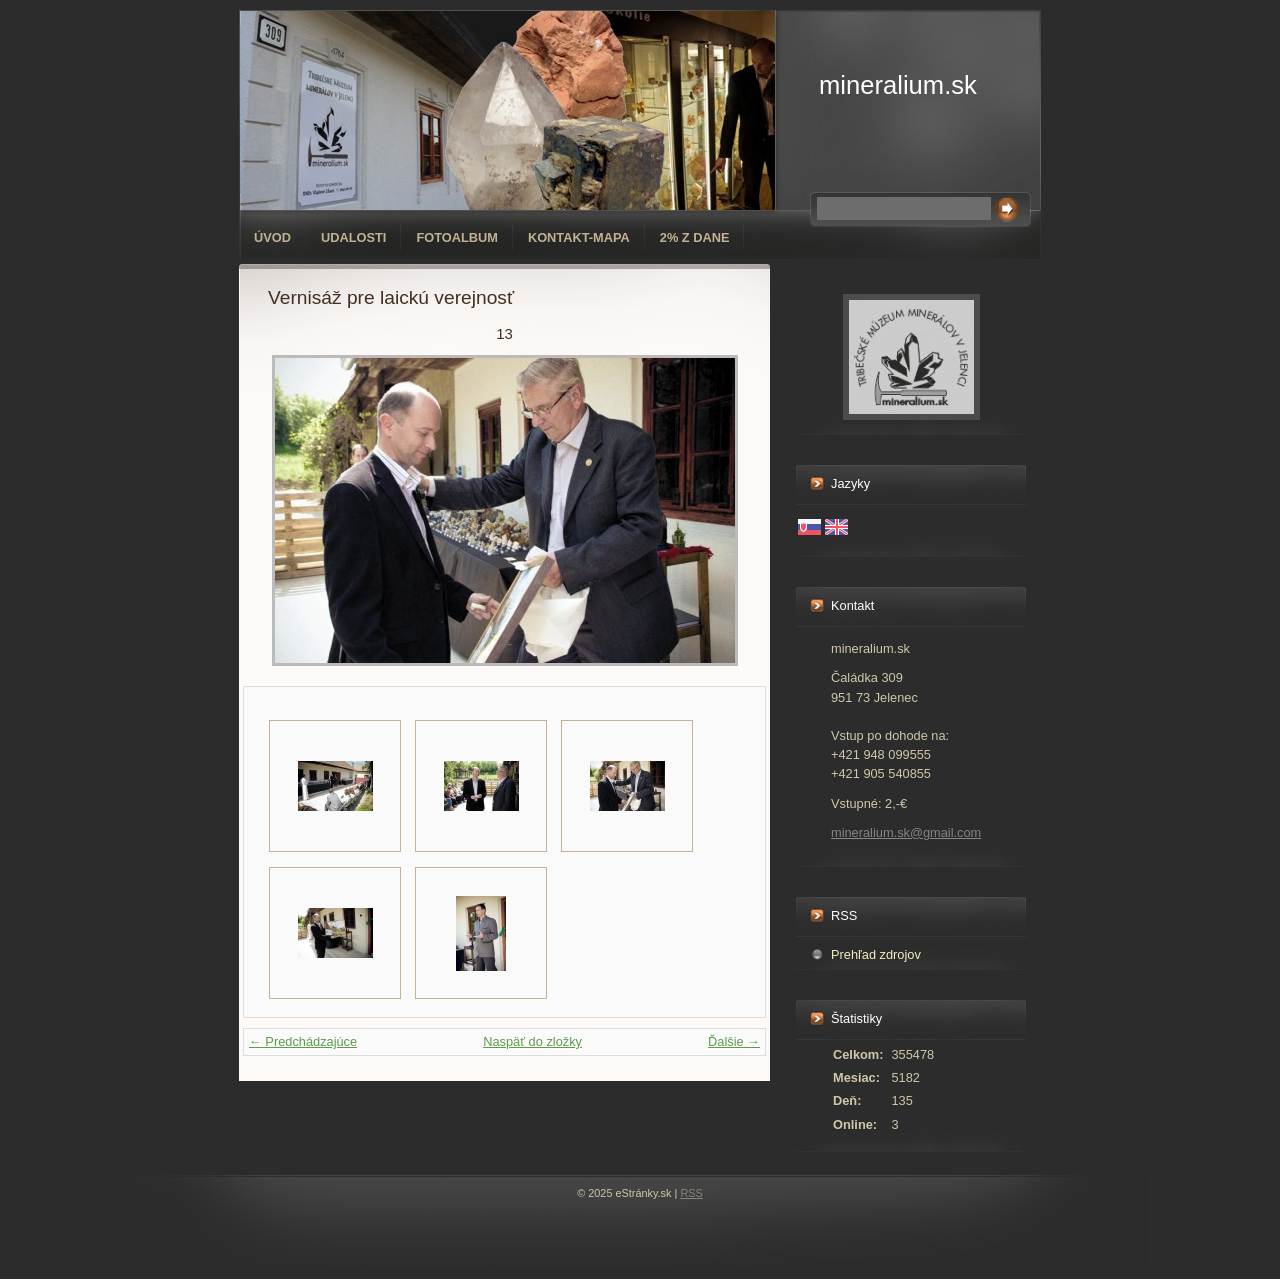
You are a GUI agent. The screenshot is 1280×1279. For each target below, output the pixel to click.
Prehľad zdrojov (876, 954)
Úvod (272, 237)
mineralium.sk (898, 85)
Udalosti (353, 237)
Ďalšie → (734, 1041)
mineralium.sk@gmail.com (906, 832)
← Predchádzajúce (303, 1041)
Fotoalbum (457, 237)
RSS (691, 1193)
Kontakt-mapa (579, 237)
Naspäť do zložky (532, 1041)
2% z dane (695, 237)
